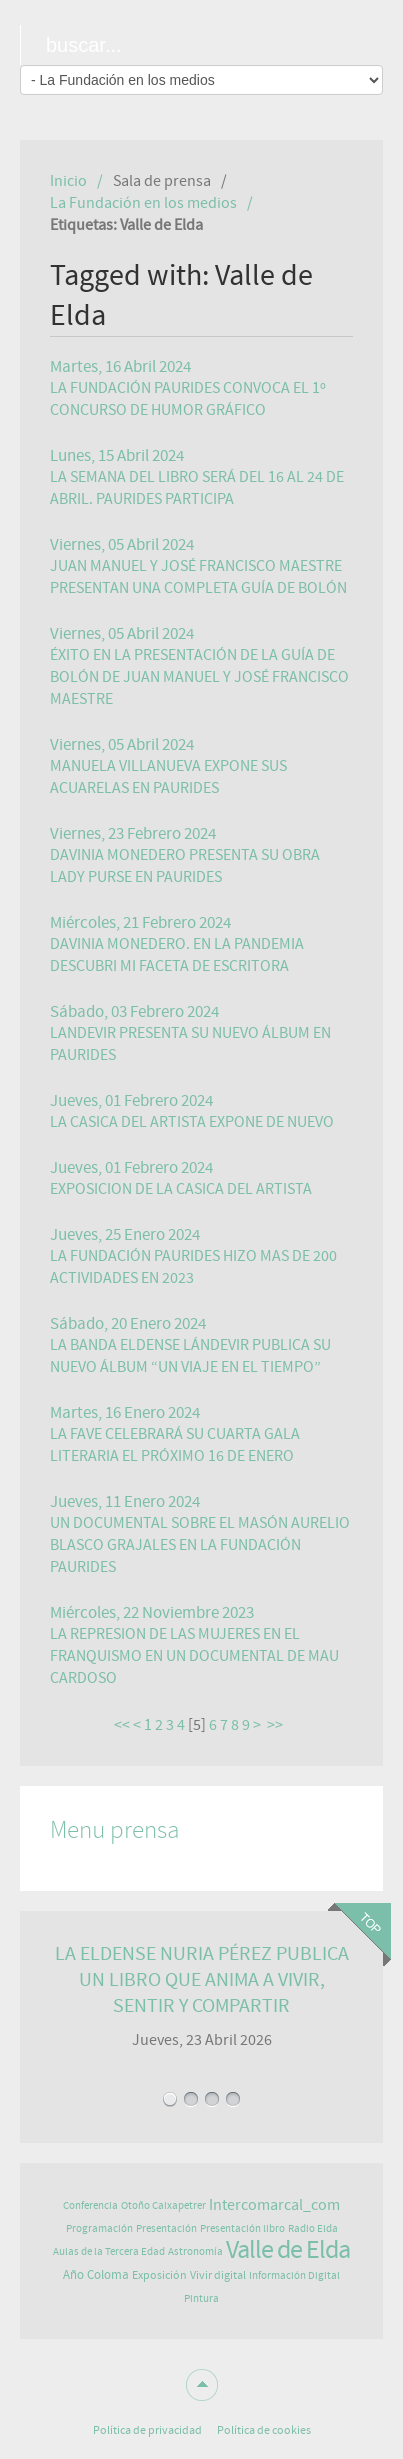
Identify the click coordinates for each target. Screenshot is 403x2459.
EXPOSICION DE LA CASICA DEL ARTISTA (181, 1189)
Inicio (68, 181)
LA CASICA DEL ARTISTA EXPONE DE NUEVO (192, 1122)
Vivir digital (218, 2275)
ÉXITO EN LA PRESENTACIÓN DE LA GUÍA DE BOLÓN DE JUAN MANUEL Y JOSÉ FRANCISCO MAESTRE (199, 677)
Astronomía (195, 2251)
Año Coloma (96, 2275)
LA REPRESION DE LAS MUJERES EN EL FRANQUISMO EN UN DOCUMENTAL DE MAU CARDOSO (194, 1656)
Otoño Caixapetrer (163, 2205)
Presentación (166, 2228)
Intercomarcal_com (274, 2205)
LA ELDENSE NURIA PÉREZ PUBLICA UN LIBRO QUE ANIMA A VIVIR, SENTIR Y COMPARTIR (202, 1979)
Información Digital (294, 2275)
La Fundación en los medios (143, 203)
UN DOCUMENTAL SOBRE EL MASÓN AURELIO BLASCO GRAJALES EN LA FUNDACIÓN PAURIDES (200, 1545)
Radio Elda (313, 2228)
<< (122, 1725)
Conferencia (90, 2205)
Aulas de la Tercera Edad (109, 2251)
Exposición (159, 2275)
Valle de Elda (288, 2250)
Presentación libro (242, 2228)
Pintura (201, 2298)
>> (276, 1725)
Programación (99, 2228)
